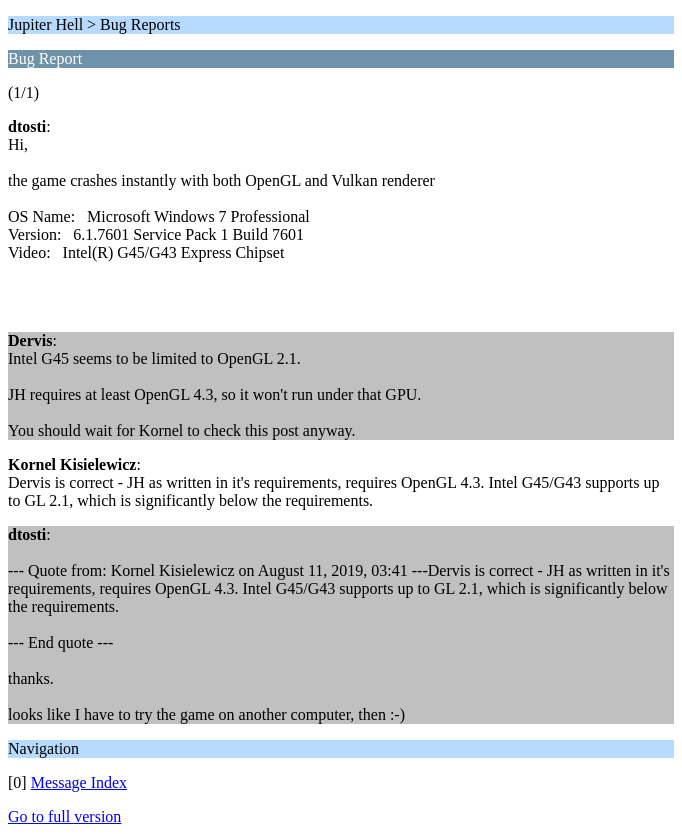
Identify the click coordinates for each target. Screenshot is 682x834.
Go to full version (64, 816)
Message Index (79, 782)
